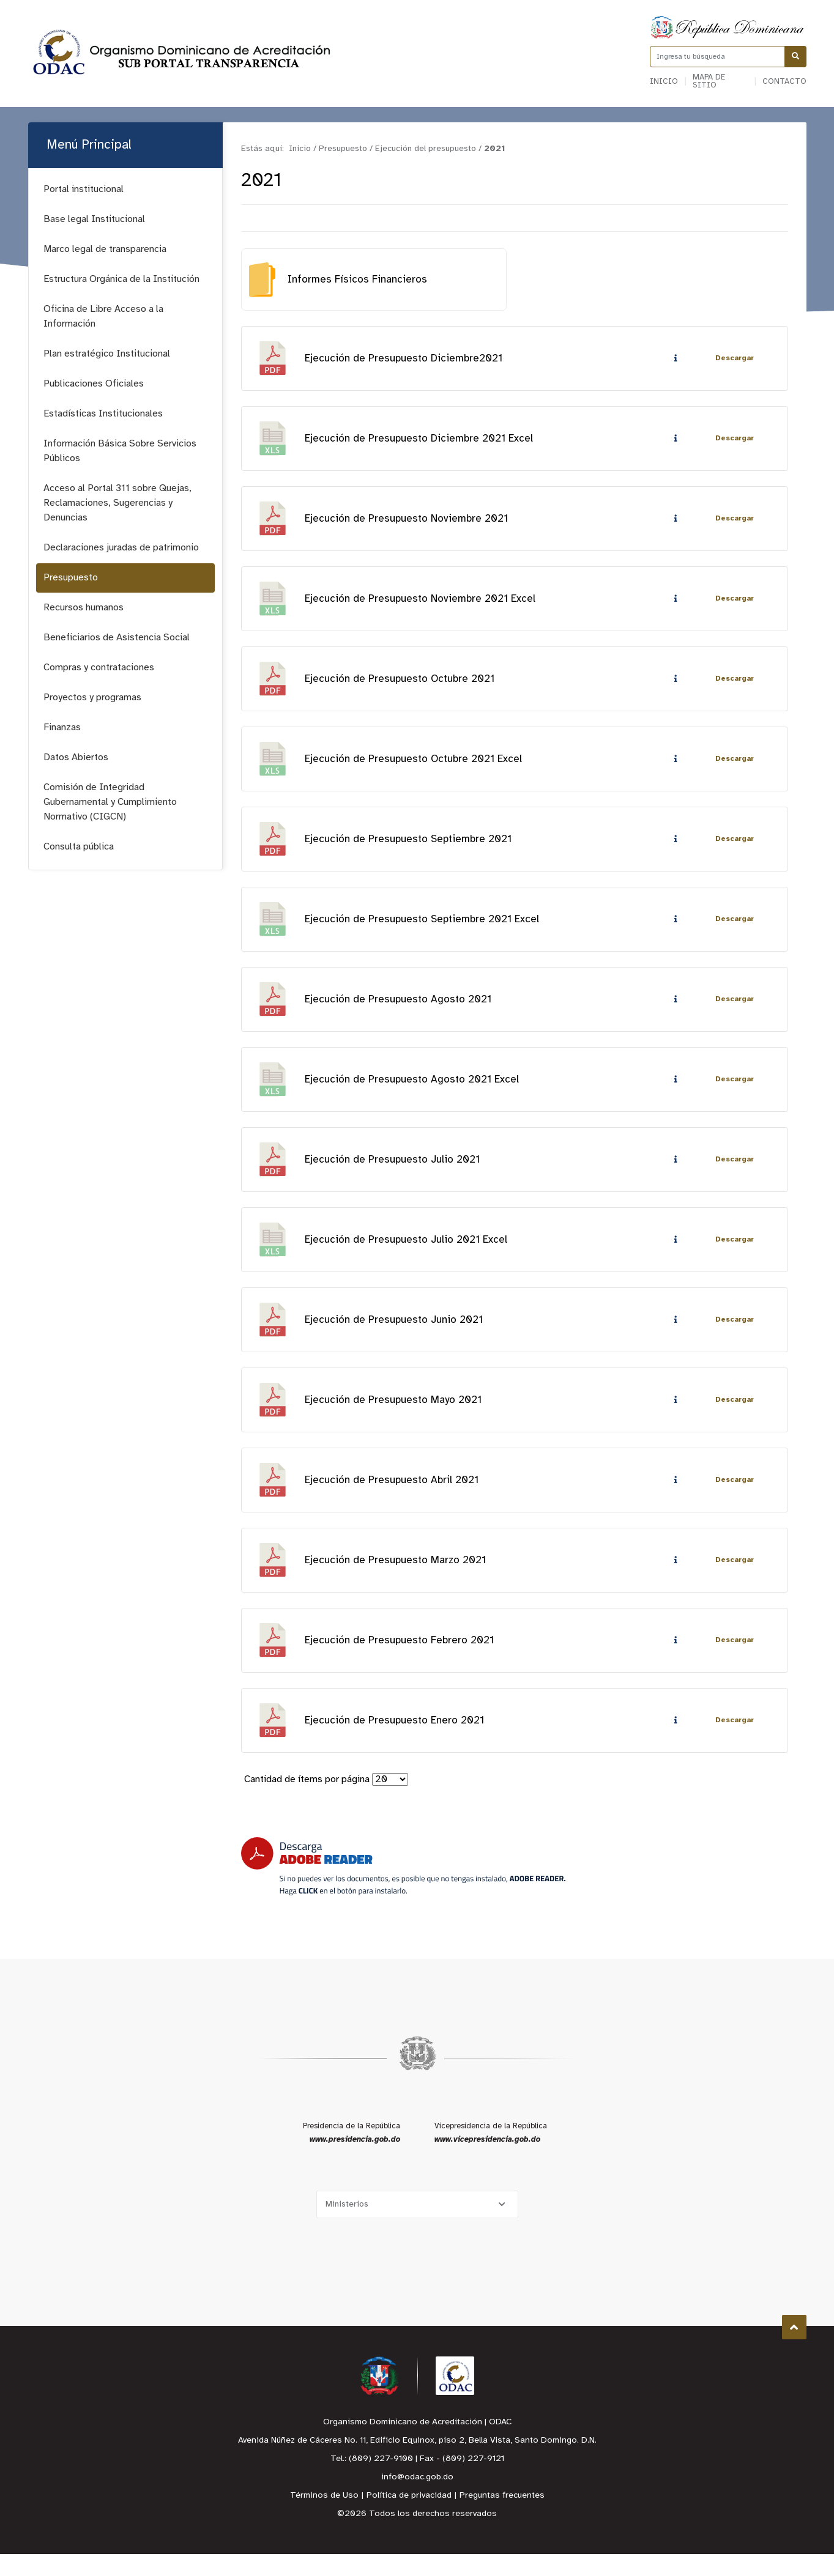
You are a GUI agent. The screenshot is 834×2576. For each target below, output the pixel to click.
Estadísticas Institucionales (103, 414)
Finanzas (62, 727)
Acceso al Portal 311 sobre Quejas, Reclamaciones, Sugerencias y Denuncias (117, 503)
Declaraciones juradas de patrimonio (121, 547)
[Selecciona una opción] (417, 2226)
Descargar (734, 359)
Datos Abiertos (75, 757)
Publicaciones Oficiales (93, 384)
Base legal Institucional (94, 219)
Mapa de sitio (709, 81)
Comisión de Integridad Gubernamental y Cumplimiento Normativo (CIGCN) (110, 802)
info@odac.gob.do (417, 2499)
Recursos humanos (83, 607)
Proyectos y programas (92, 697)
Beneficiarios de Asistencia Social (116, 637)
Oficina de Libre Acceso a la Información (103, 316)
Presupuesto (70, 577)
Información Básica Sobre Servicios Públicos (119, 451)
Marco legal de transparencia (104, 249)
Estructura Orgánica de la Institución (121, 279)
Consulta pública (78, 847)
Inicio (664, 82)
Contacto (784, 82)
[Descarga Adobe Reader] (403, 1888)
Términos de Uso (324, 2517)
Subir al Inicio (794, 2349)
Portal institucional (83, 189)
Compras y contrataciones (98, 667)
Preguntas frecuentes (502, 2517)
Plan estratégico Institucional (106, 354)
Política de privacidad (409, 2517)
